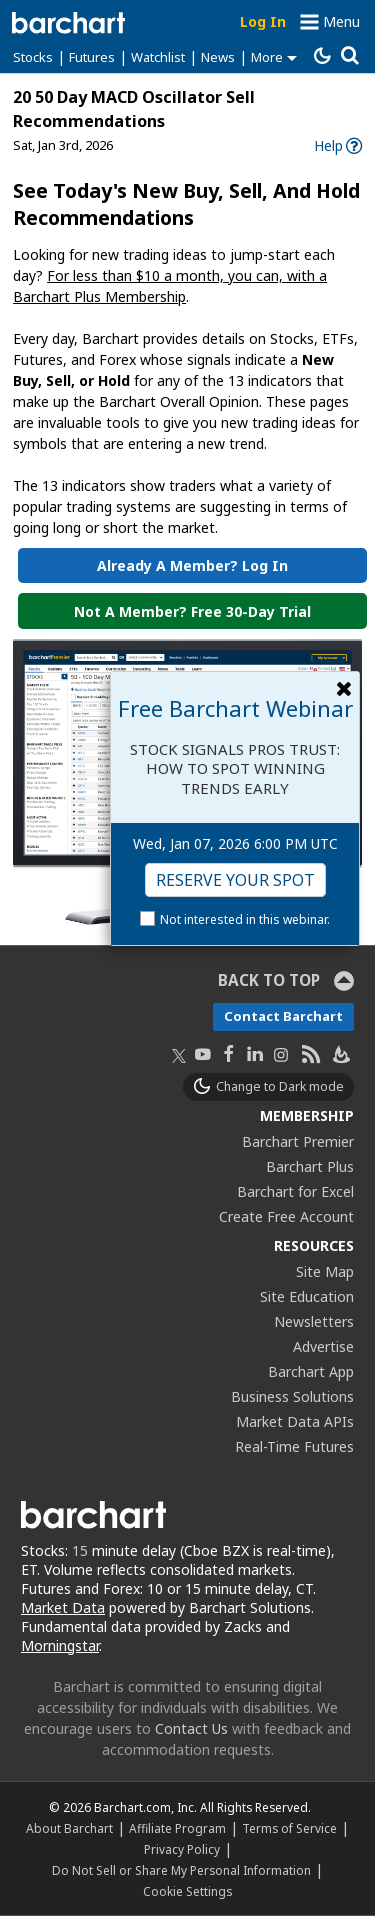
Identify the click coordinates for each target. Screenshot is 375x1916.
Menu (341, 21)
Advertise (323, 1346)
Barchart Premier (298, 1141)
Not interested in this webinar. (245, 919)
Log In (263, 21)
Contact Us (191, 1728)
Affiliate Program (177, 1828)
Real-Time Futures (294, 1446)
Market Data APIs (295, 1421)
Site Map (325, 1271)
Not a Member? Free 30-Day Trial (192, 611)
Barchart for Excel (295, 1191)
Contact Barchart (283, 1016)
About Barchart (69, 1828)
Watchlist (158, 57)
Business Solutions (292, 1396)
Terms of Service (289, 1828)
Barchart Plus (310, 1166)
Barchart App (311, 1371)
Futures (92, 57)
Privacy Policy (182, 1849)
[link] (338, 145)
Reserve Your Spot (235, 880)
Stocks (33, 57)
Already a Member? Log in (192, 565)
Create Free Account (286, 1216)
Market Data (63, 1607)
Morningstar (60, 1645)
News (218, 57)
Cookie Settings (187, 1891)
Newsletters (314, 1321)
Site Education (307, 1296)
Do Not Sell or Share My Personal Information (181, 1870)
